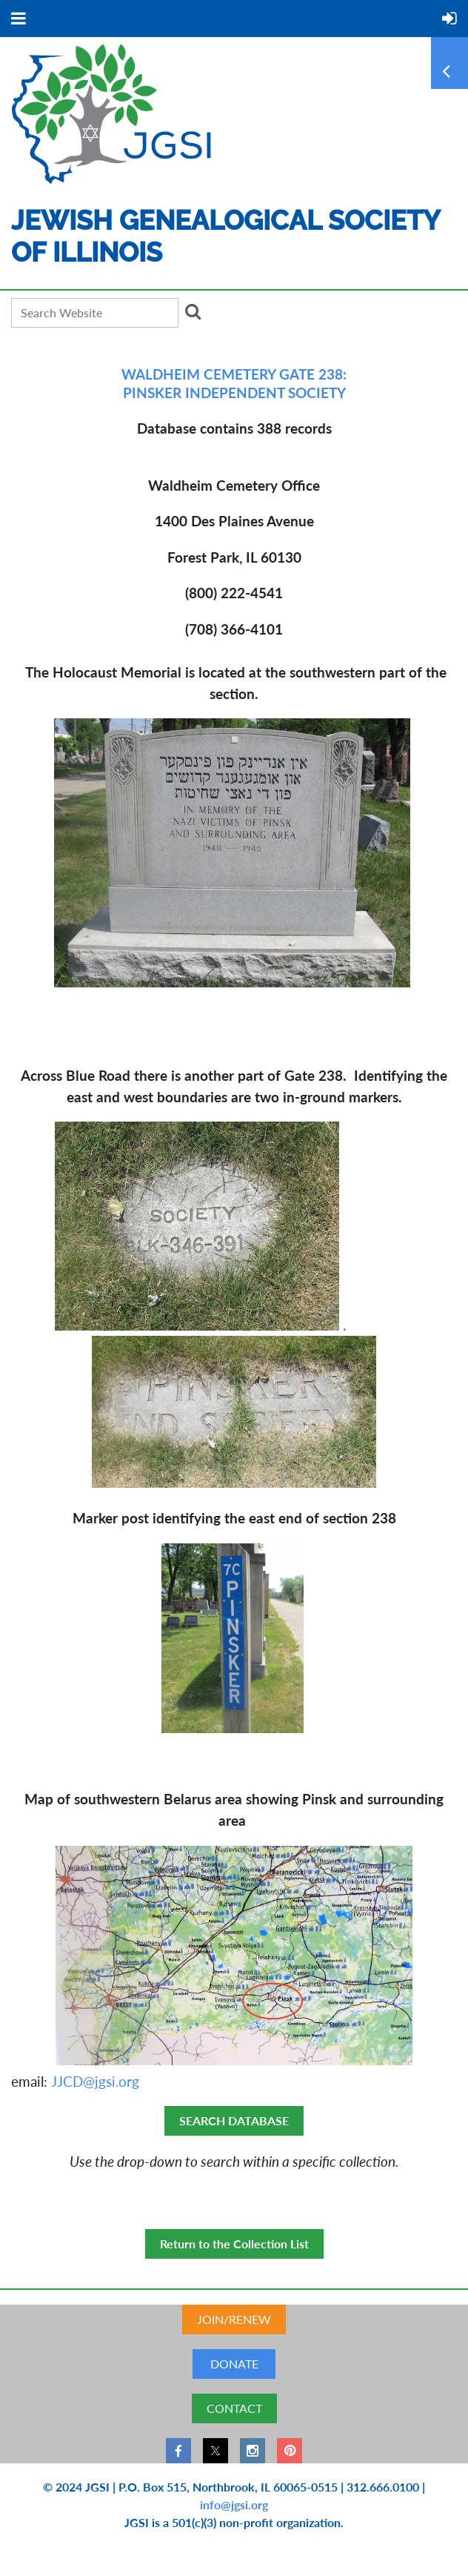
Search (192, 311)
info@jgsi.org (234, 2504)
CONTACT (234, 2408)
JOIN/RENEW (234, 2319)
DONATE (234, 2364)
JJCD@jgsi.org (95, 2081)
